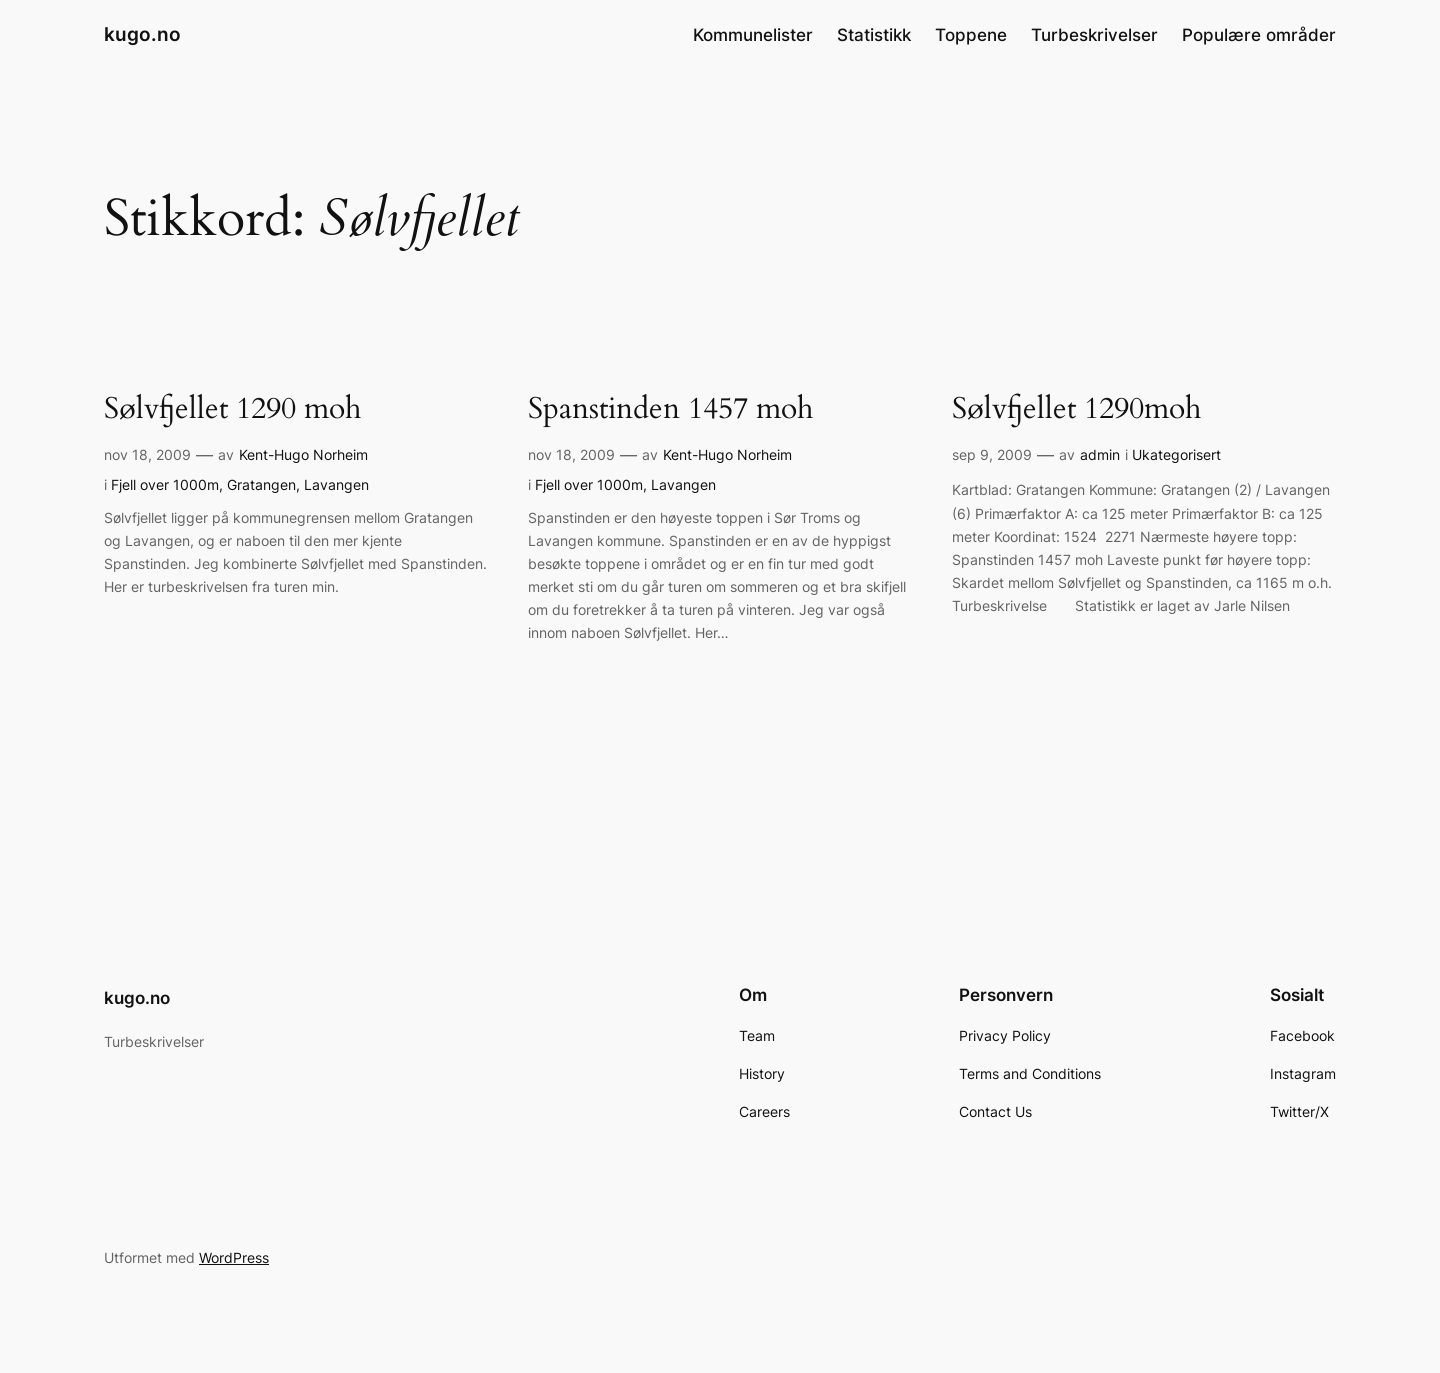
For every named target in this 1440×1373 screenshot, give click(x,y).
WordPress (234, 1257)
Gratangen (261, 484)
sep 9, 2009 (992, 454)
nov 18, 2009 (147, 454)
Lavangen (336, 484)
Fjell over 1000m (165, 484)
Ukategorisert (1176, 454)
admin (1100, 454)
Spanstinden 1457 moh (670, 410)
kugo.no (142, 34)
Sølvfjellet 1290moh (1076, 410)
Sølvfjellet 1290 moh (232, 410)
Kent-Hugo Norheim (303, 454)
